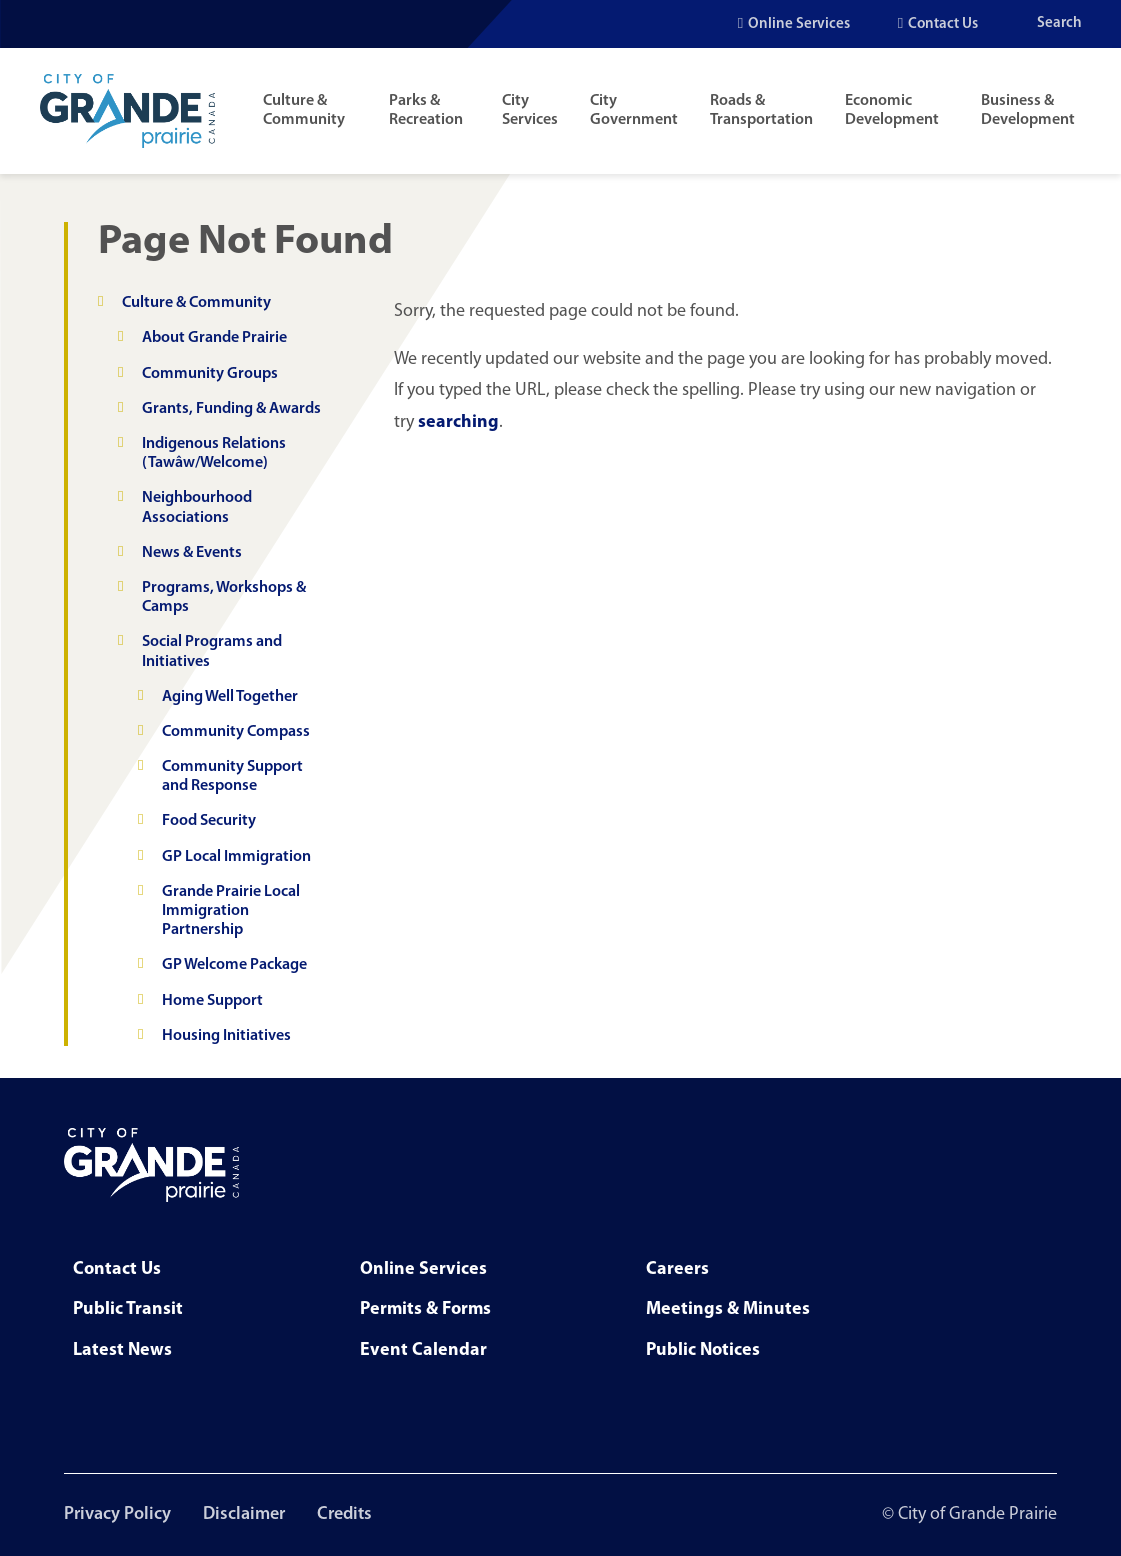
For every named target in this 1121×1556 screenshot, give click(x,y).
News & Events (192, 553)
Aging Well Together (230, 697)
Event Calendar (423, 1350)
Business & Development (1028, 110)
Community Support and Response (232, 776)
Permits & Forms (425, 1309)
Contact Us (943, 24)
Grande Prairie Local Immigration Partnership (231, 911)
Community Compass (236, 732)
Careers (677, 1269)
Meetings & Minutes (728, 1309)
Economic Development (892, 110)
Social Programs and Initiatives (212, 651)
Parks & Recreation (426, 110)
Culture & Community (304, 110)
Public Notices (703, 1350)
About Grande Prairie (214, 338)
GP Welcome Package (234, 965)
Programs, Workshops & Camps (224, 597)
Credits (344, 1514)
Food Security (209, 821)
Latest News (122, 1350)
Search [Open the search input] (1059, 23)
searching (458, 422)
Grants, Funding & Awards (231, 409)
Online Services (799, 24)
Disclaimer (244, 1514)
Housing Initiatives (226, 1036)
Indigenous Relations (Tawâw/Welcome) (214, 453)
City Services (530, 110)
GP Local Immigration (236, 857)
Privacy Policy (117, 1514)
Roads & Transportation (761, 110)
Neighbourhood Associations (197, 507)
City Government (634, 110)
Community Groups (210, 374)
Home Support (212, 1001)
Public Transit (128, 1309)
